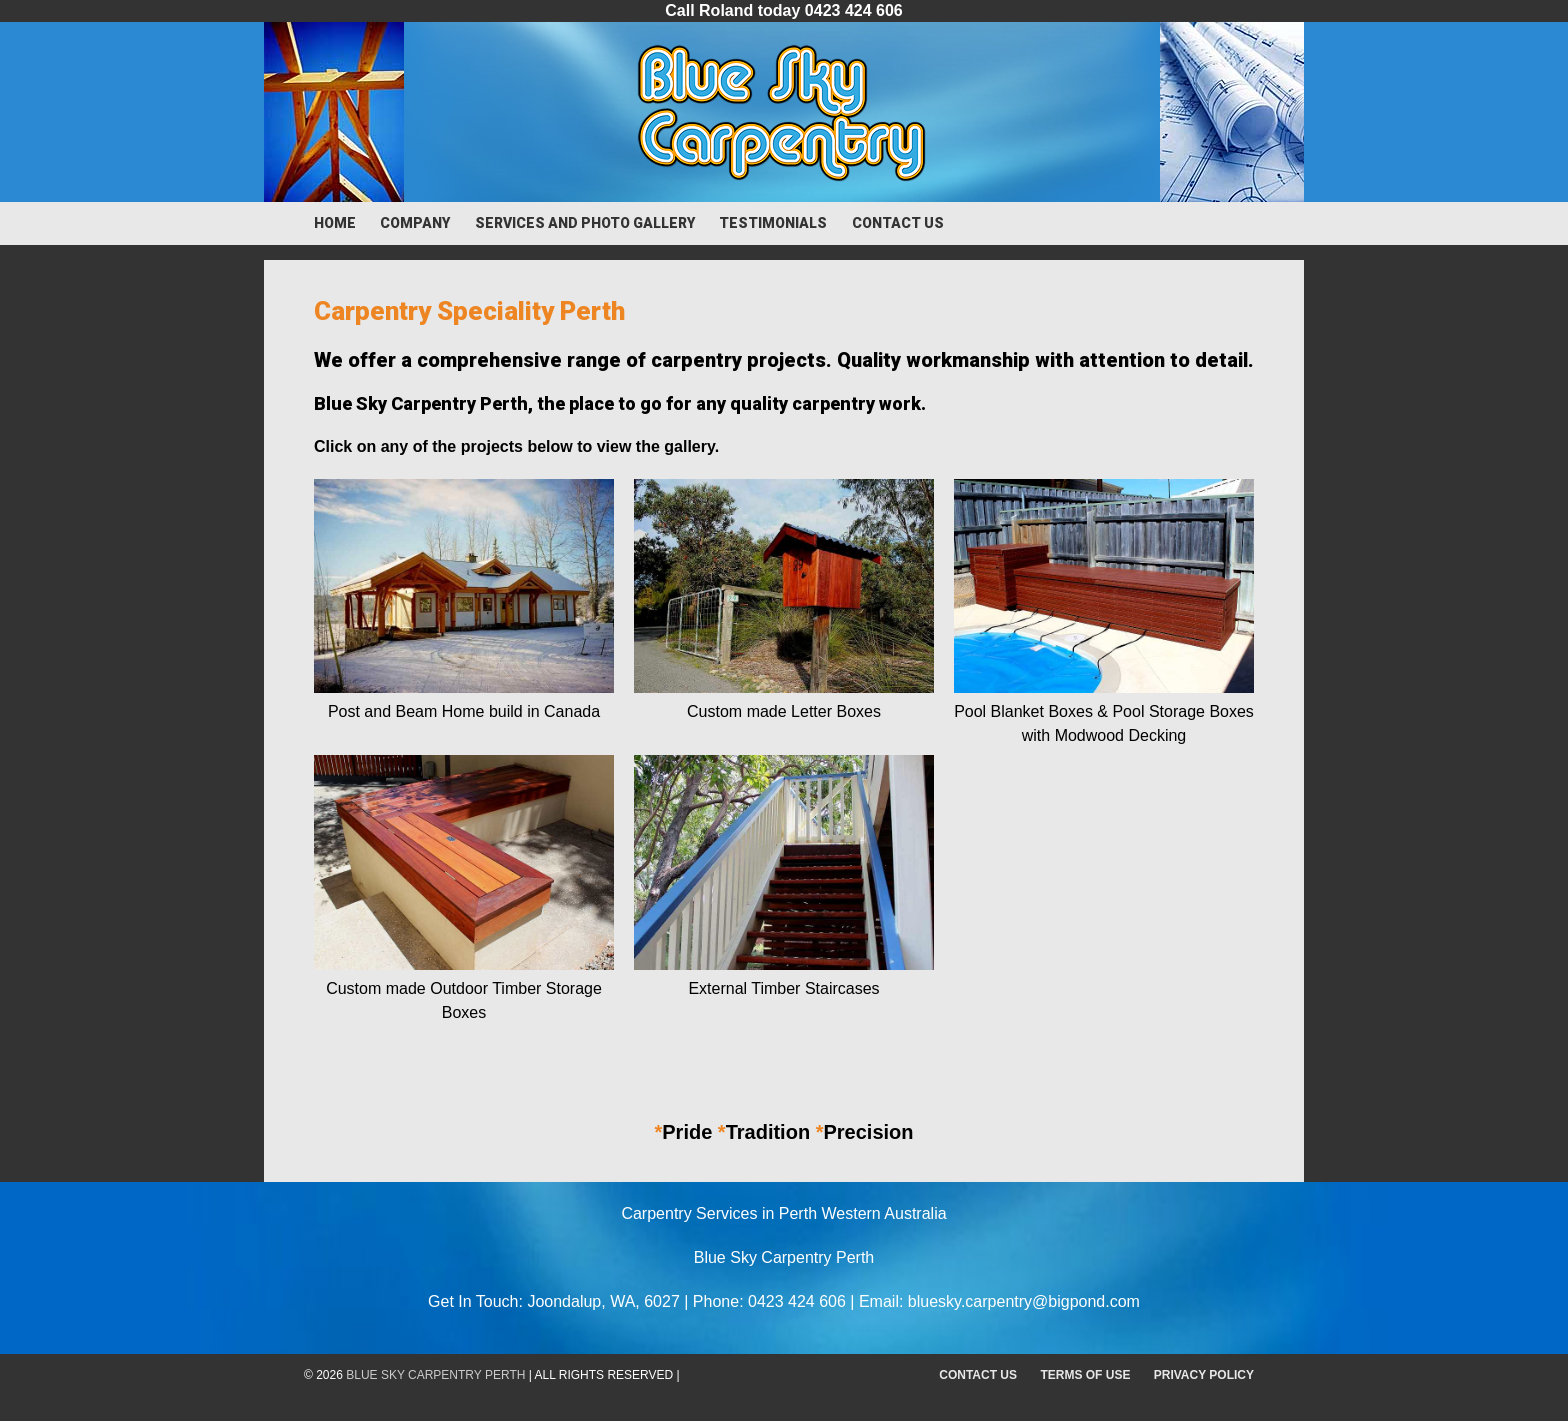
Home (335, 223)
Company (415, 223)
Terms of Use (1085, 1375)
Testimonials (773, 223)
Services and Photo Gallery (585, 223)
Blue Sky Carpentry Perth (435, 1375)
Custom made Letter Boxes (784, 711)
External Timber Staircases (783, 988)
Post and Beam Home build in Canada (464, 711)
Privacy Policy (1204, 1375)
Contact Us (898, 223)
